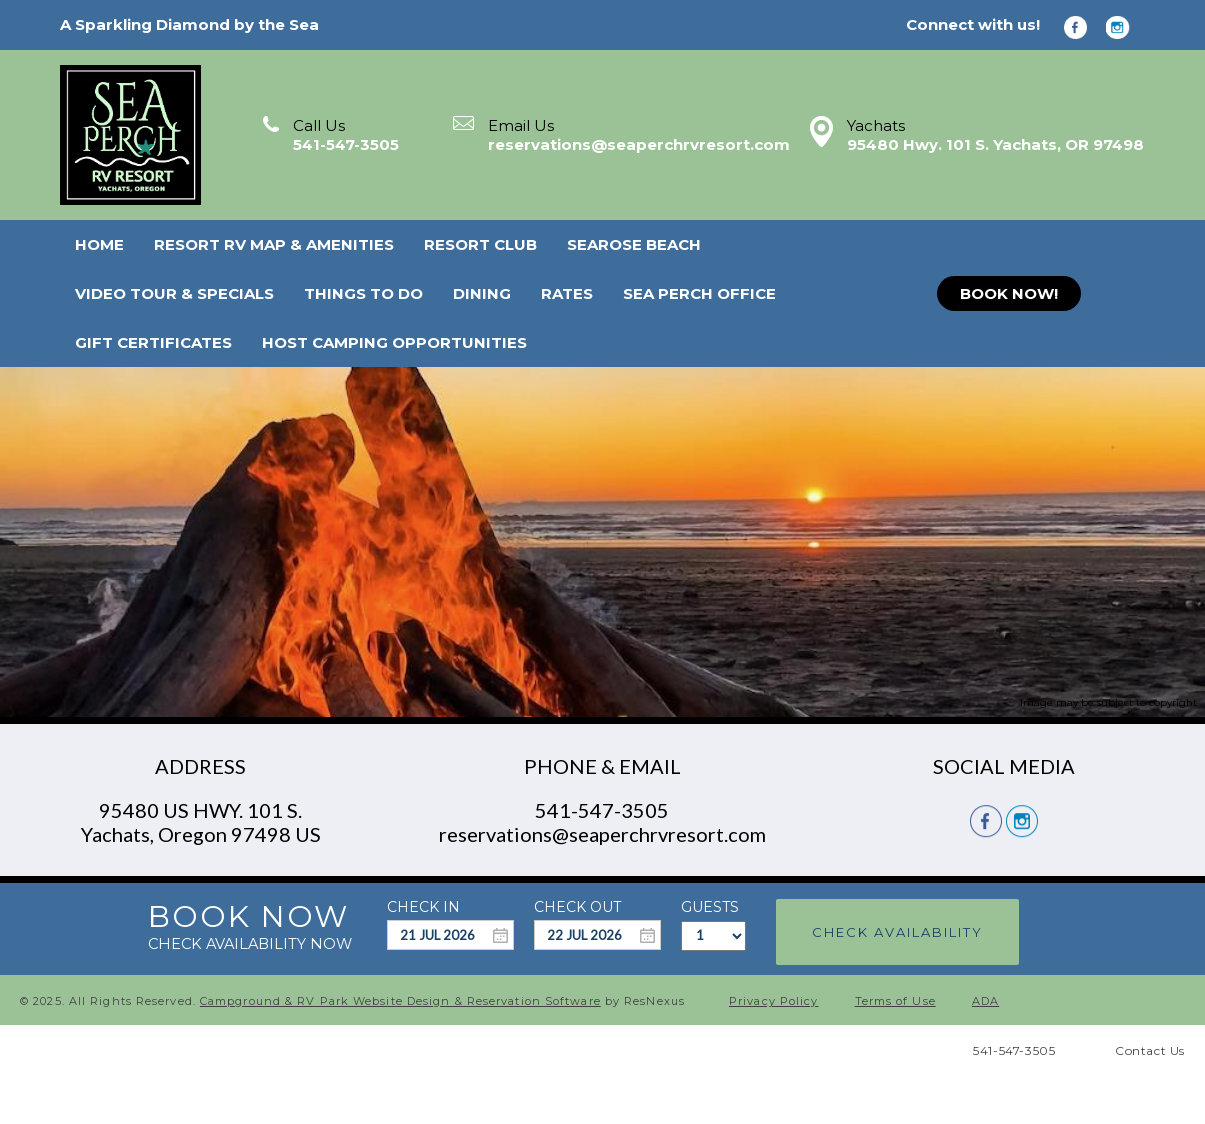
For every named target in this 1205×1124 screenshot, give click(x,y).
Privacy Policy (773, 1001)
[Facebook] (1083, 26)
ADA (985, 1001)
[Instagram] (1125, 26)
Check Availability (897, 932)
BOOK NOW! (1009, 293)
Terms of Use (895, 1001)
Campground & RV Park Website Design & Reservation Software (400, 1001)
